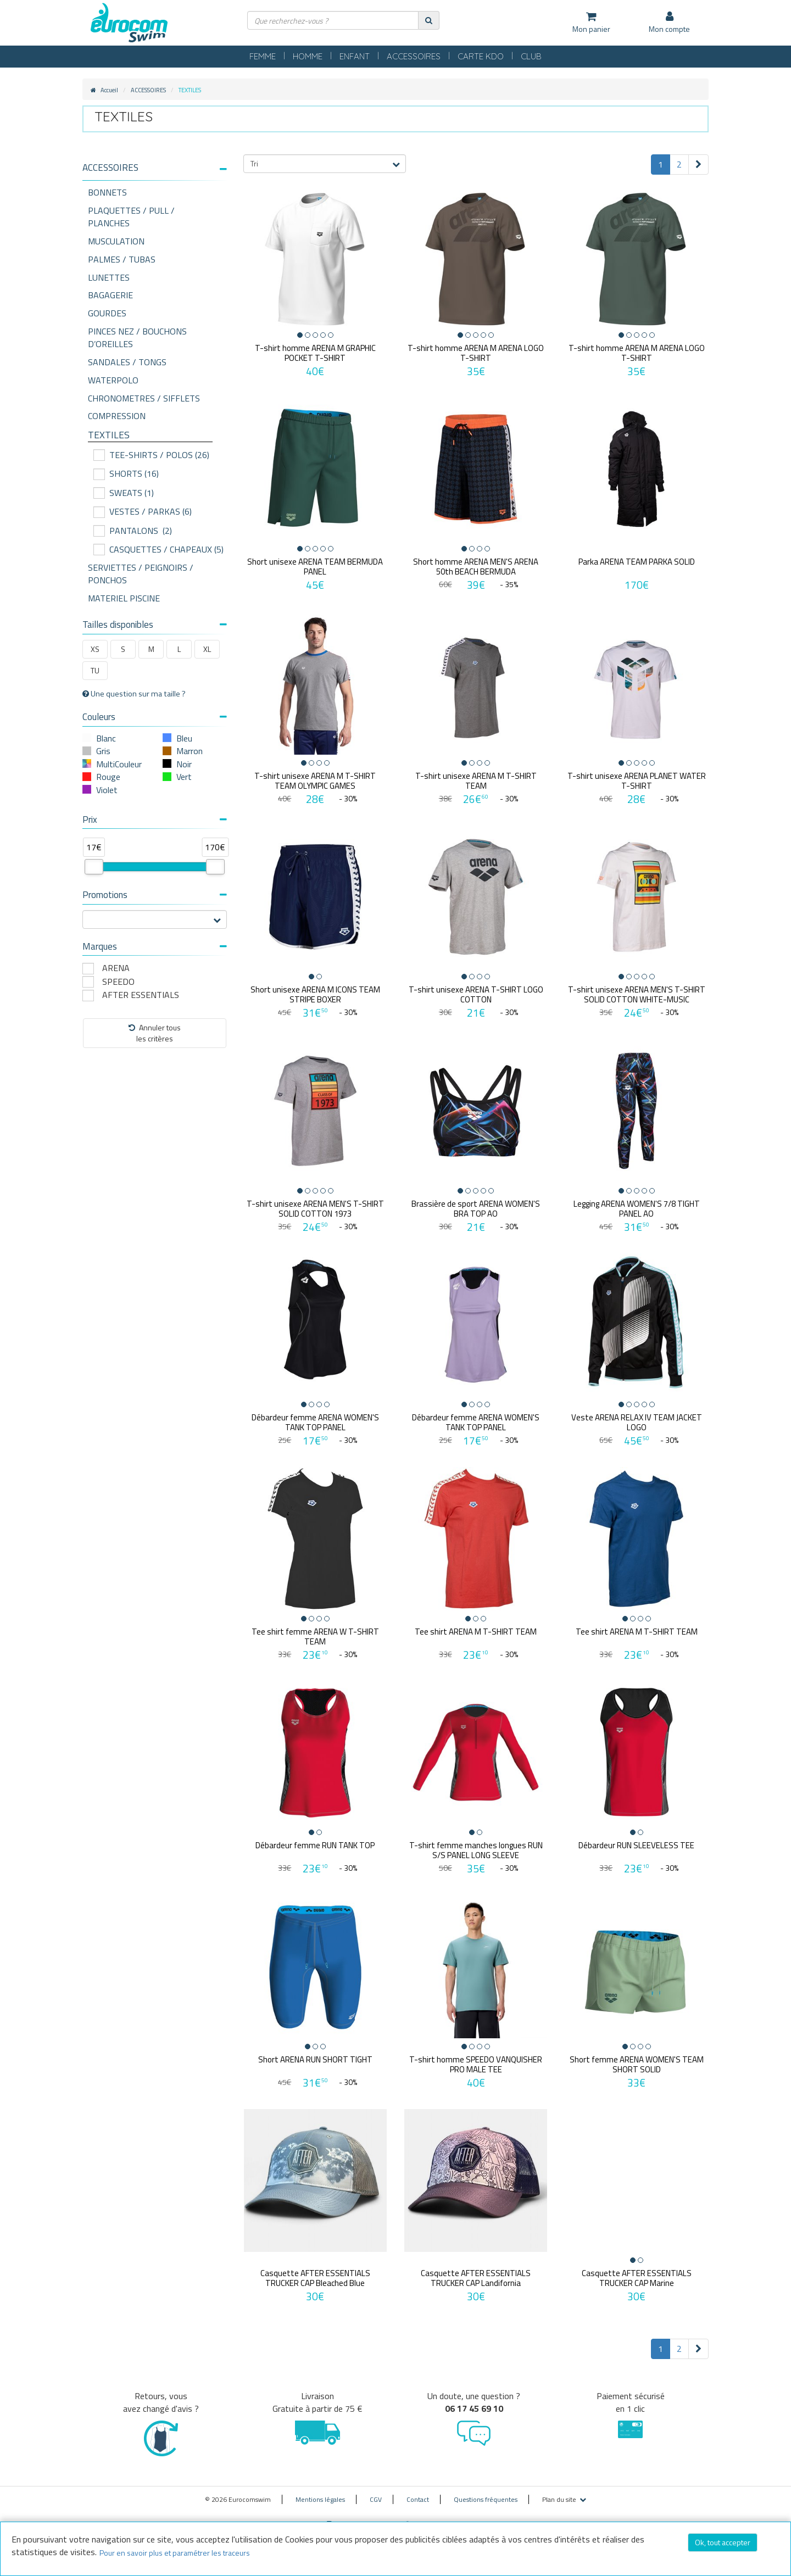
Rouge (108, 776)
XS (95, 649)
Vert (184, 776)
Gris (103, 750)
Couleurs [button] (154, 716)
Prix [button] (154, 819)
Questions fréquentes (485, 2491)
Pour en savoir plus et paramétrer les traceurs (174, 2552)
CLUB (531, 56)
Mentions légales (320, 2491)
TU (95, 670)
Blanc (106, 738)
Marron (189, 750)
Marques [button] (154, 946)
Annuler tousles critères (155, 1033)
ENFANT (354, 56)
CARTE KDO (481, 56)
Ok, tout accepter (722, 2542)
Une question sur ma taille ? (134, 694)
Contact (417, 2491)
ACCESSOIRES (414, 56)
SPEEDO (118, 981)
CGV (376, 2491)
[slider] (94, 866)
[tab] (154, 172)
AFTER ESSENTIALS (140, 995)
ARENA (116, 968)
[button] (154, 168)
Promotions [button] (154, 894)
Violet (107, 789)
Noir (184, 764)
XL (207, 649)
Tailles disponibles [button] (154, 624)
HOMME (307, 56)
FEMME (262, 56)
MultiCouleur (119, 764)
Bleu (184, 738)
